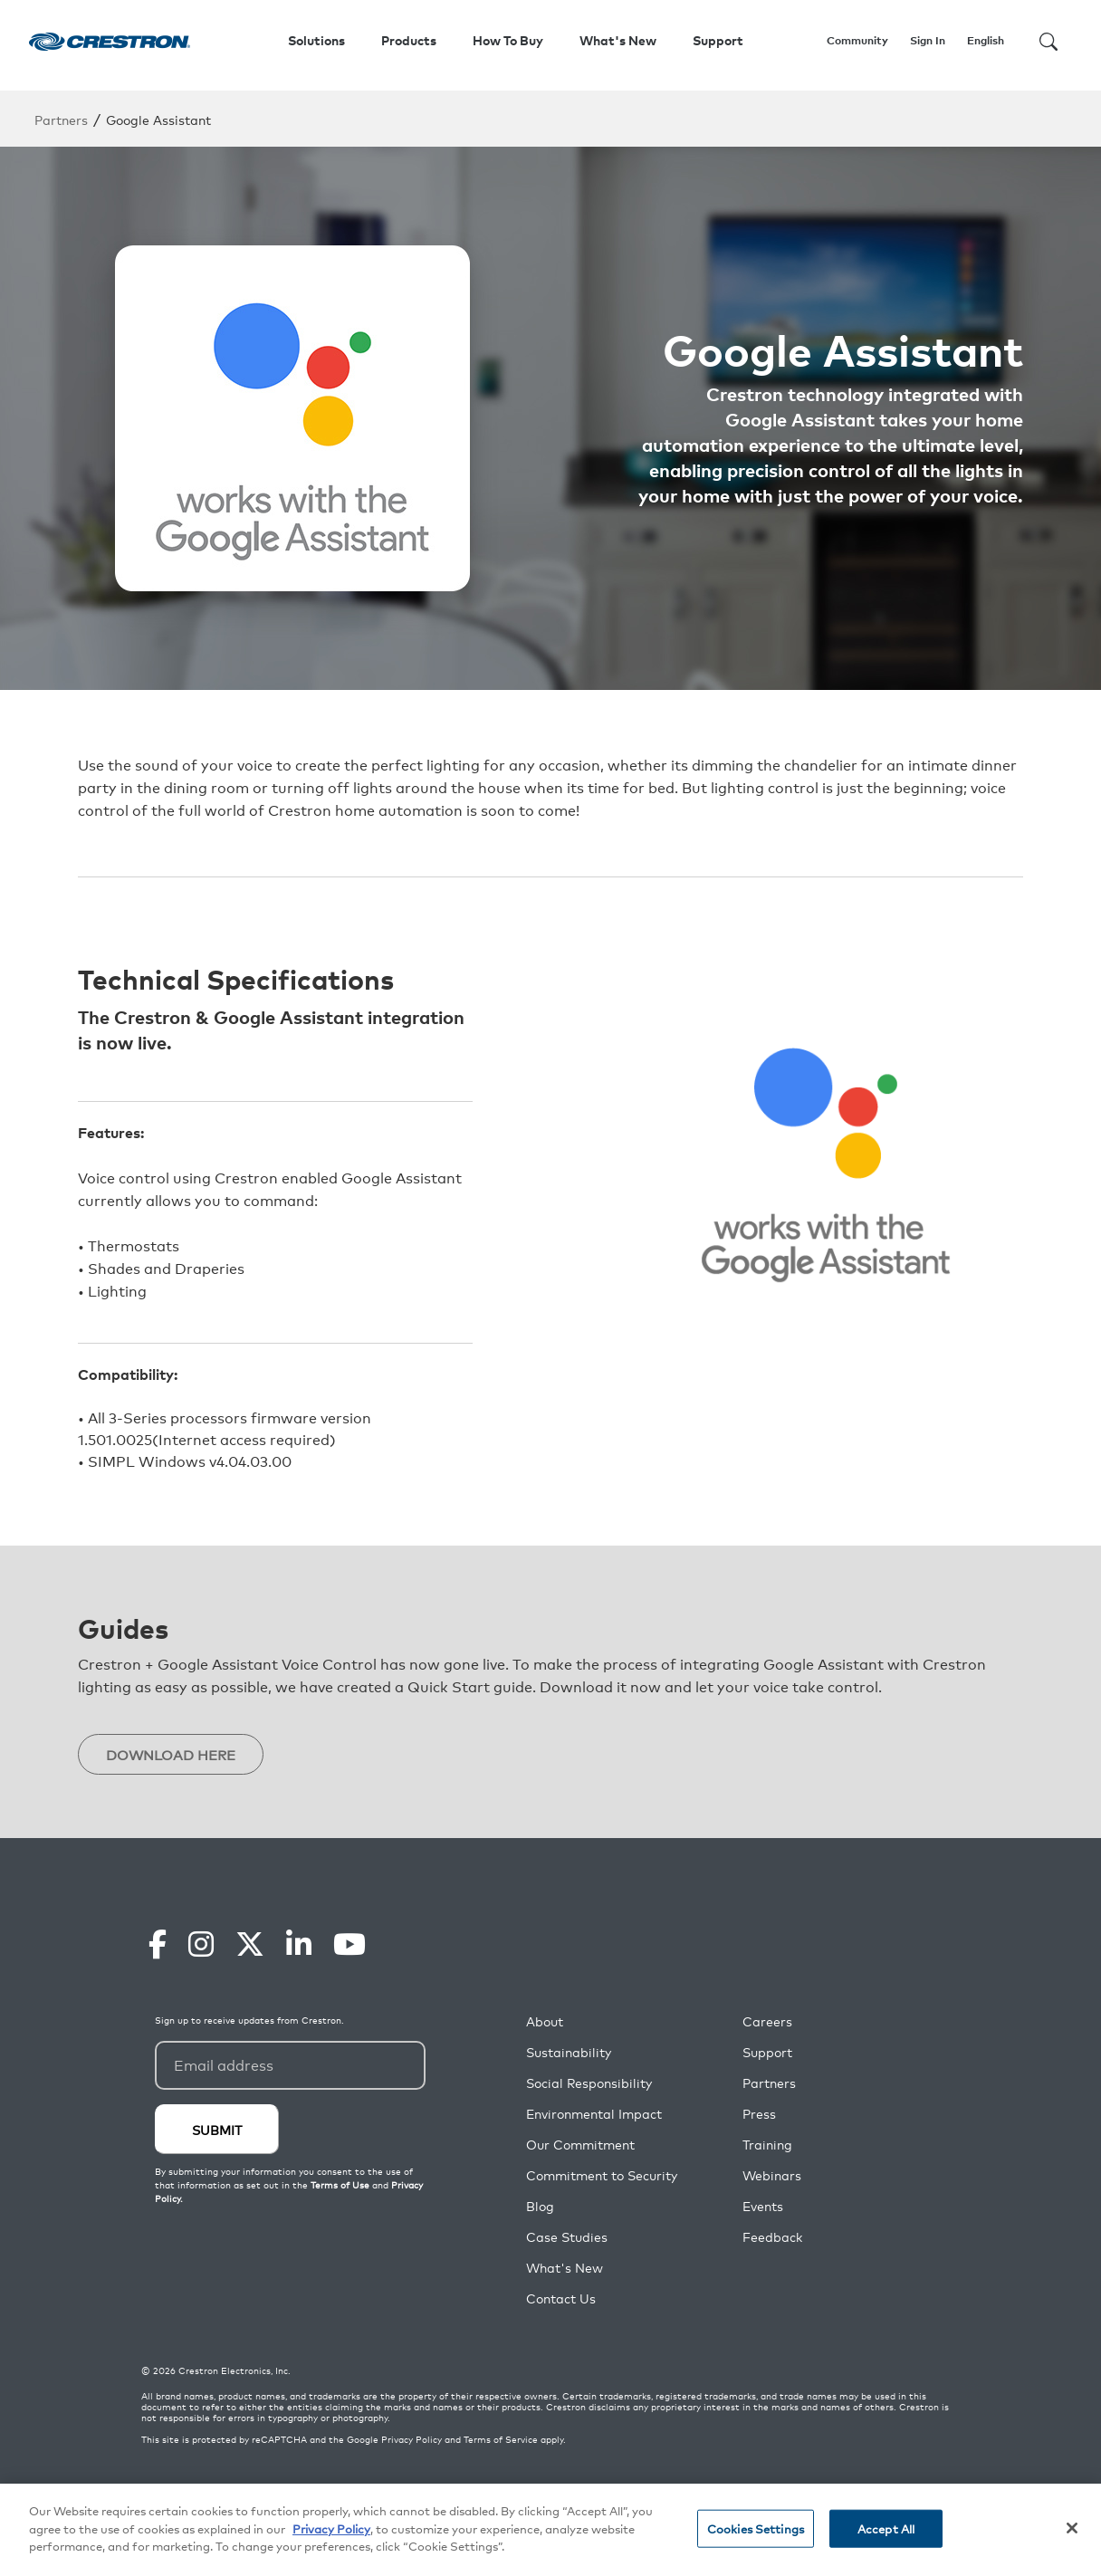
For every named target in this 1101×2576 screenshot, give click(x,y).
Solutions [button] (316, 40)
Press (759, 2114)
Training (767, 2145)
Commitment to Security (601, 2176)
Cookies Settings (755, 2528)
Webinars (771, 2176)
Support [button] (718, 40)
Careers (767, 2022)
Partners (61, 119)
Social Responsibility (589, 2084)
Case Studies (567, 2238)
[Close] (1072, 2528)
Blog (540, 2207)
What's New (617, 40)
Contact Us (561, 2299)
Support (767, 2053)
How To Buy (508, 40)
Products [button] (408, 40)
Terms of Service (501, 2440)
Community (857, 40)
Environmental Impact (594, 2114)
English (985, 40)
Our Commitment (580, 2145)
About (544, 2022)
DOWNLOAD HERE (176, 1755)
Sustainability (568, 2053)
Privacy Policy (411, 2440)
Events (762, 2207)
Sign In (927, 40)
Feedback (772, 2238)
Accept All (885, 2528)
